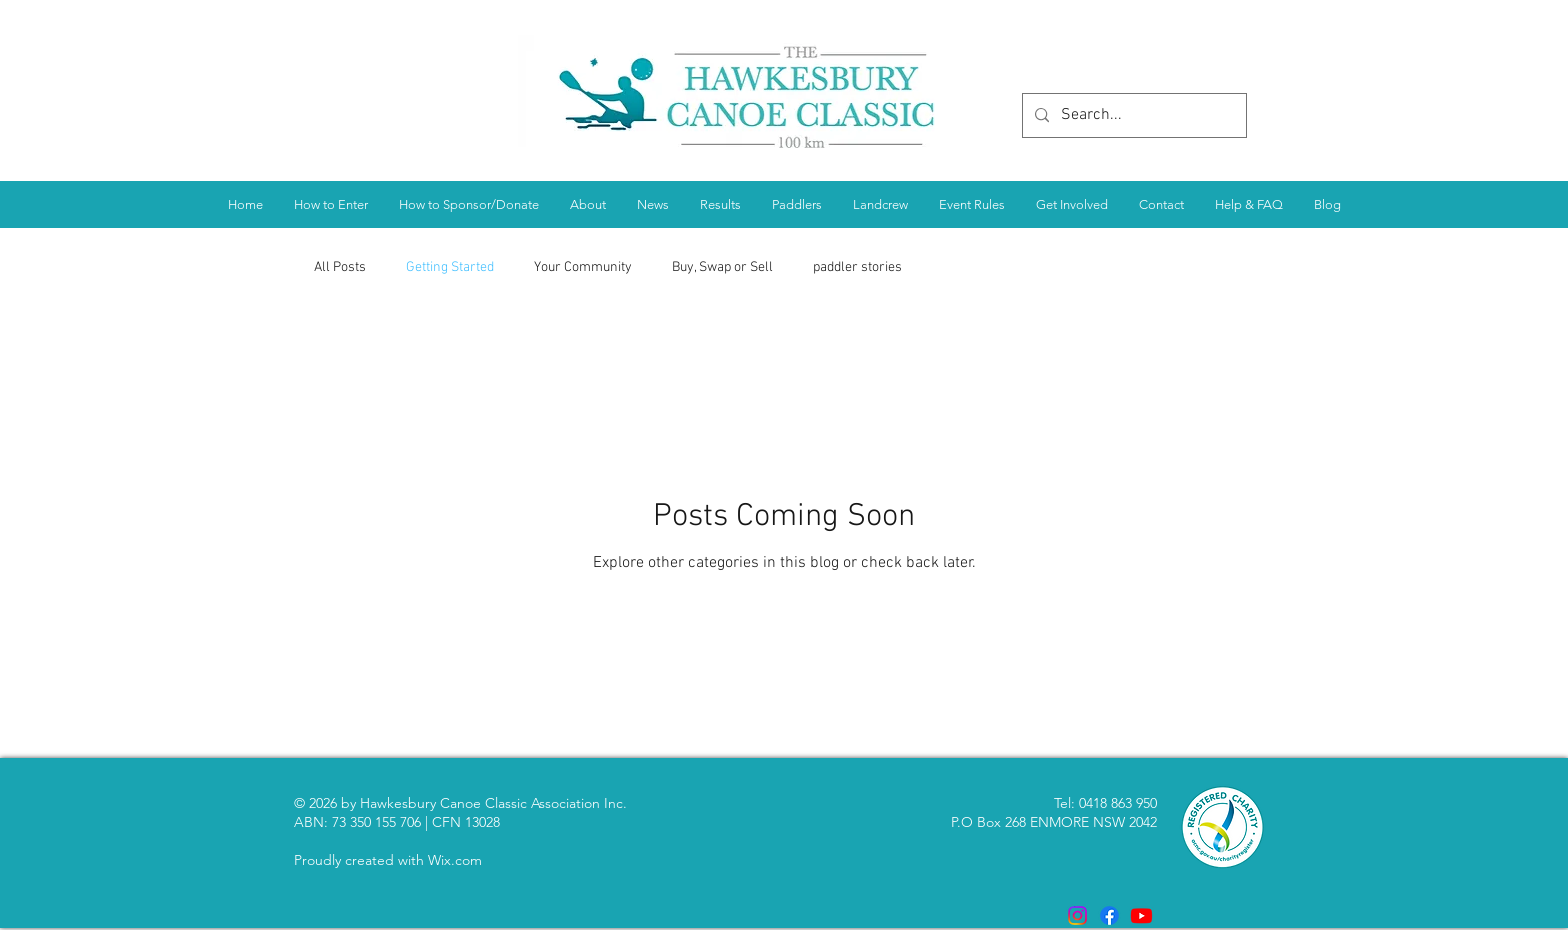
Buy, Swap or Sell (722, 267)
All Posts (340, 267)
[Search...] (1132, 115)
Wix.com (455, 860)
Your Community (583, 267)
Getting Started (450, 267)
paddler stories (857, 267)
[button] (720, 204)
